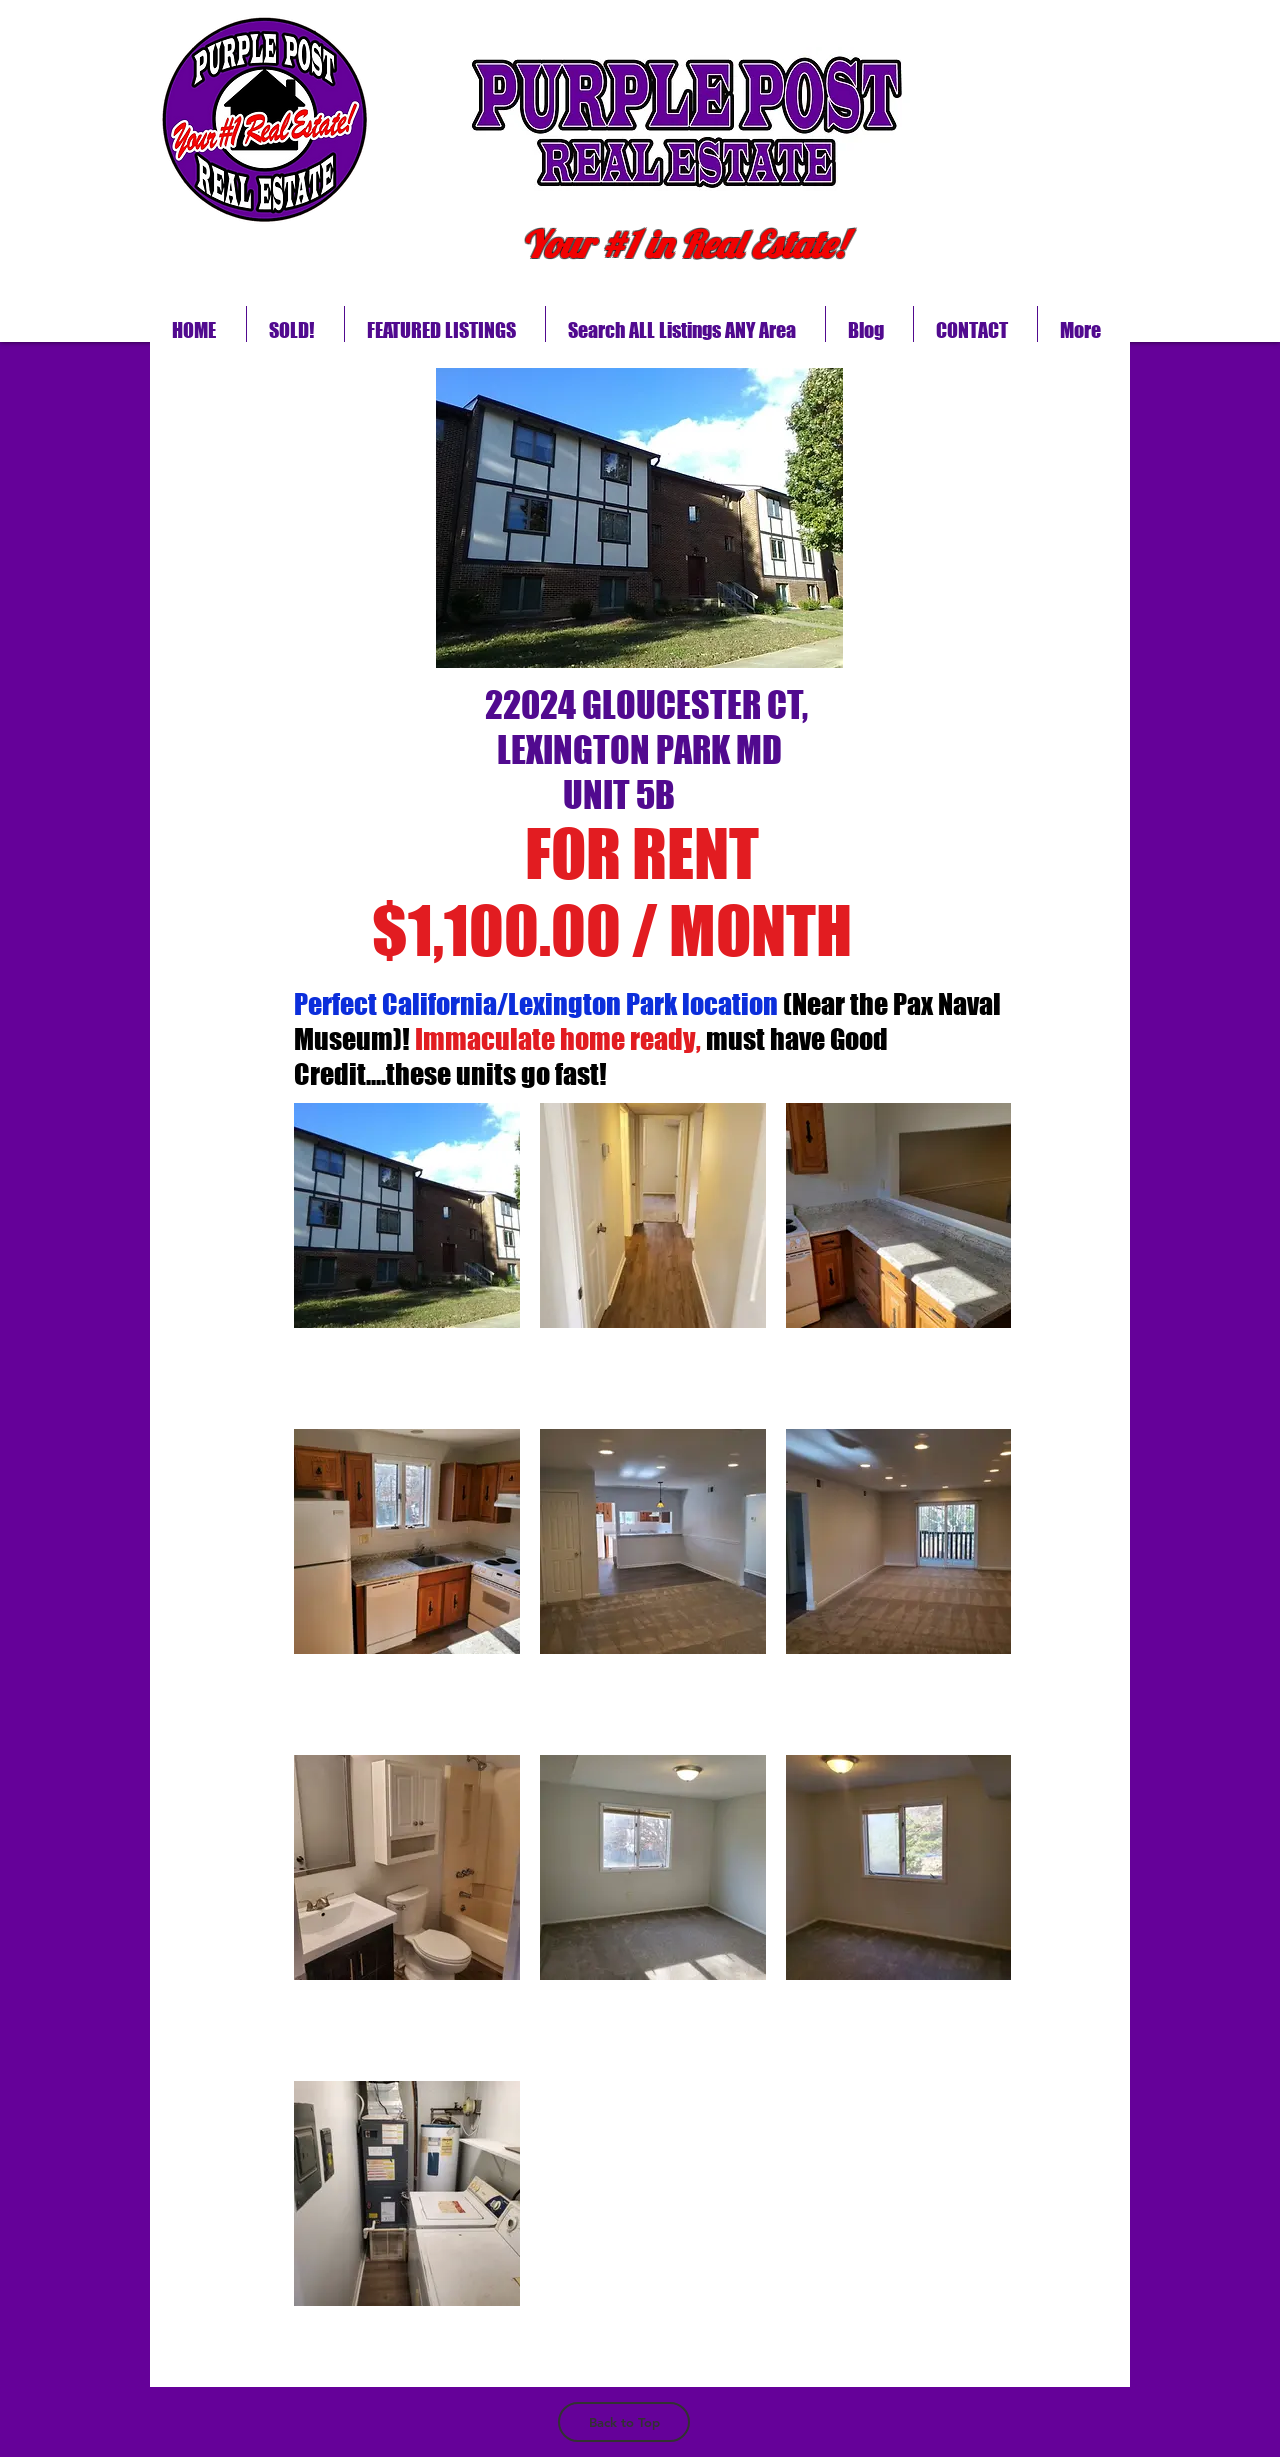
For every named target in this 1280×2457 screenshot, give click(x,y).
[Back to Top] (624, 2422)
